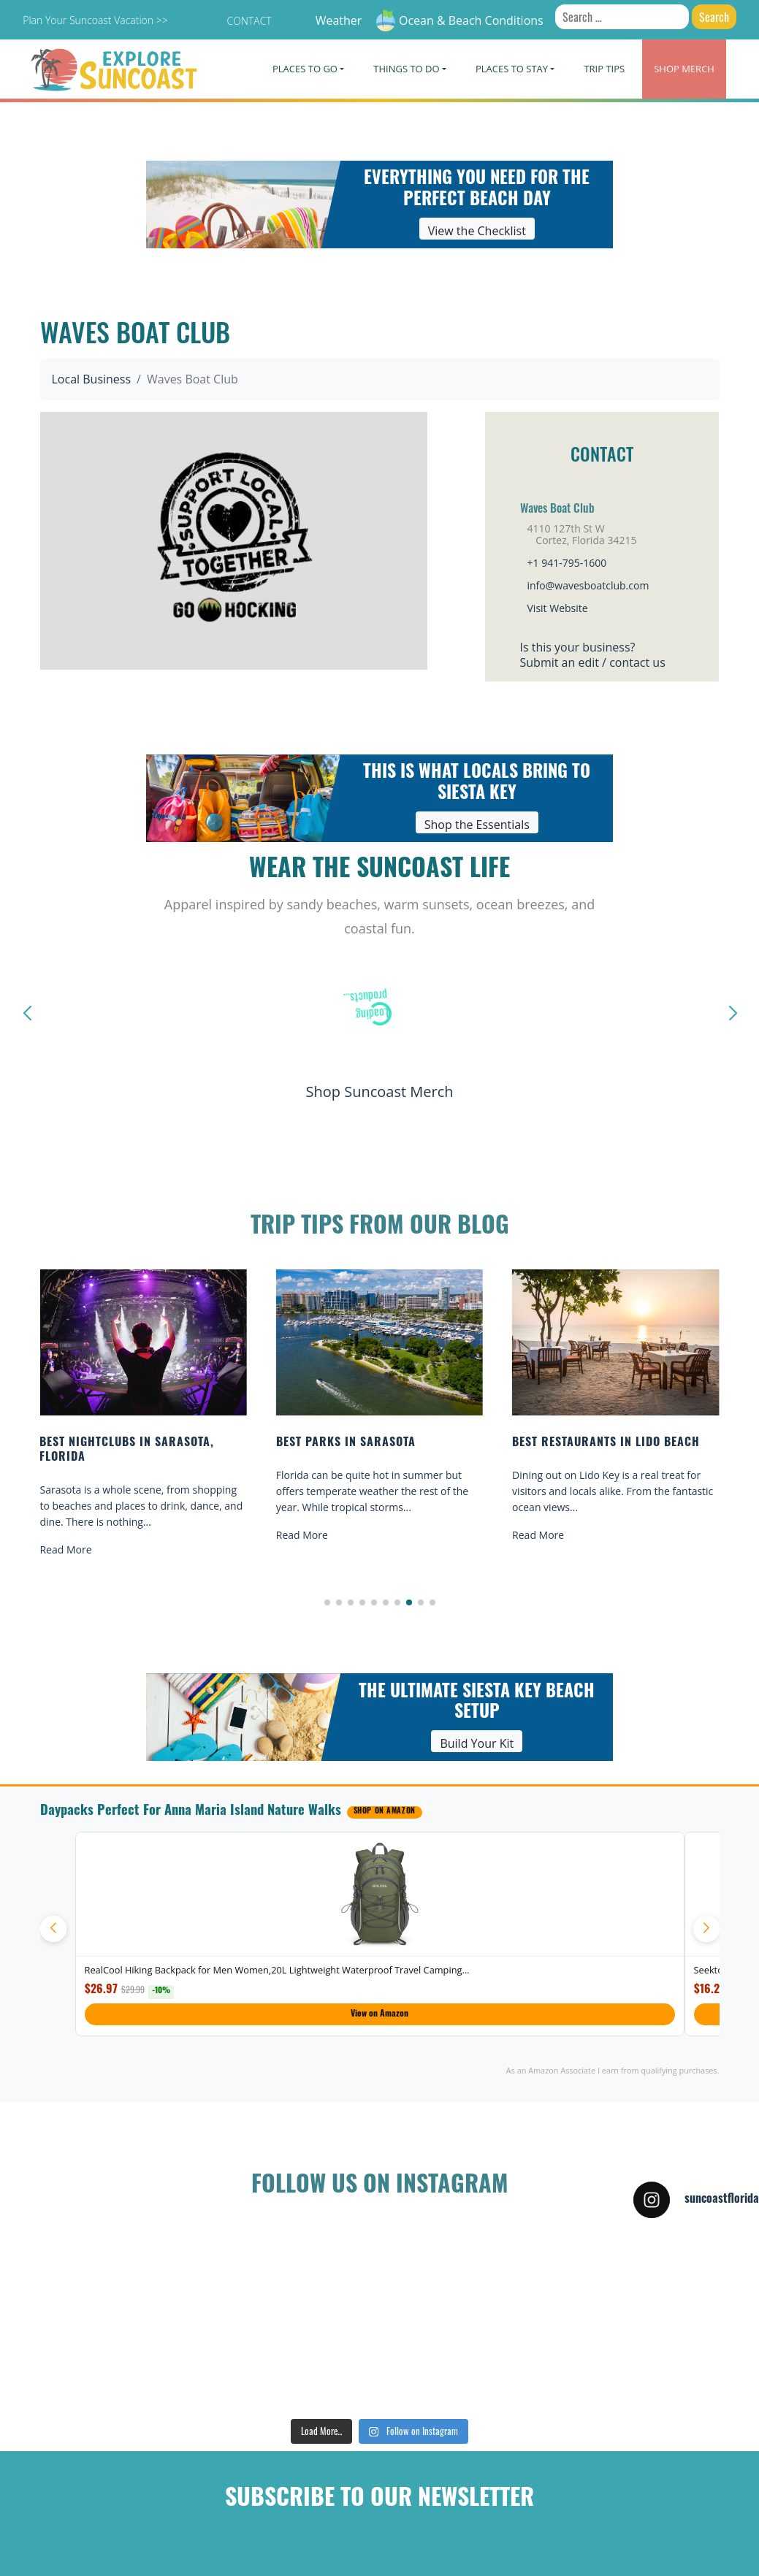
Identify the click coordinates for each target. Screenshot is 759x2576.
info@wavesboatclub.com (588, 585)
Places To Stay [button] (512, 68)
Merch (684, 68)
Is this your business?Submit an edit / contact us (592, 654)
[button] (327, 1602)
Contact (248, 21)
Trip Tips (604, 68)
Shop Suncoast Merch (379, 1091)
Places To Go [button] (304, 68)
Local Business (91, 379)
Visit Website (557, 608)
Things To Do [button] (406, 68)
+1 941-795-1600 (567, 563)
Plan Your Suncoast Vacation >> (95, 20)
